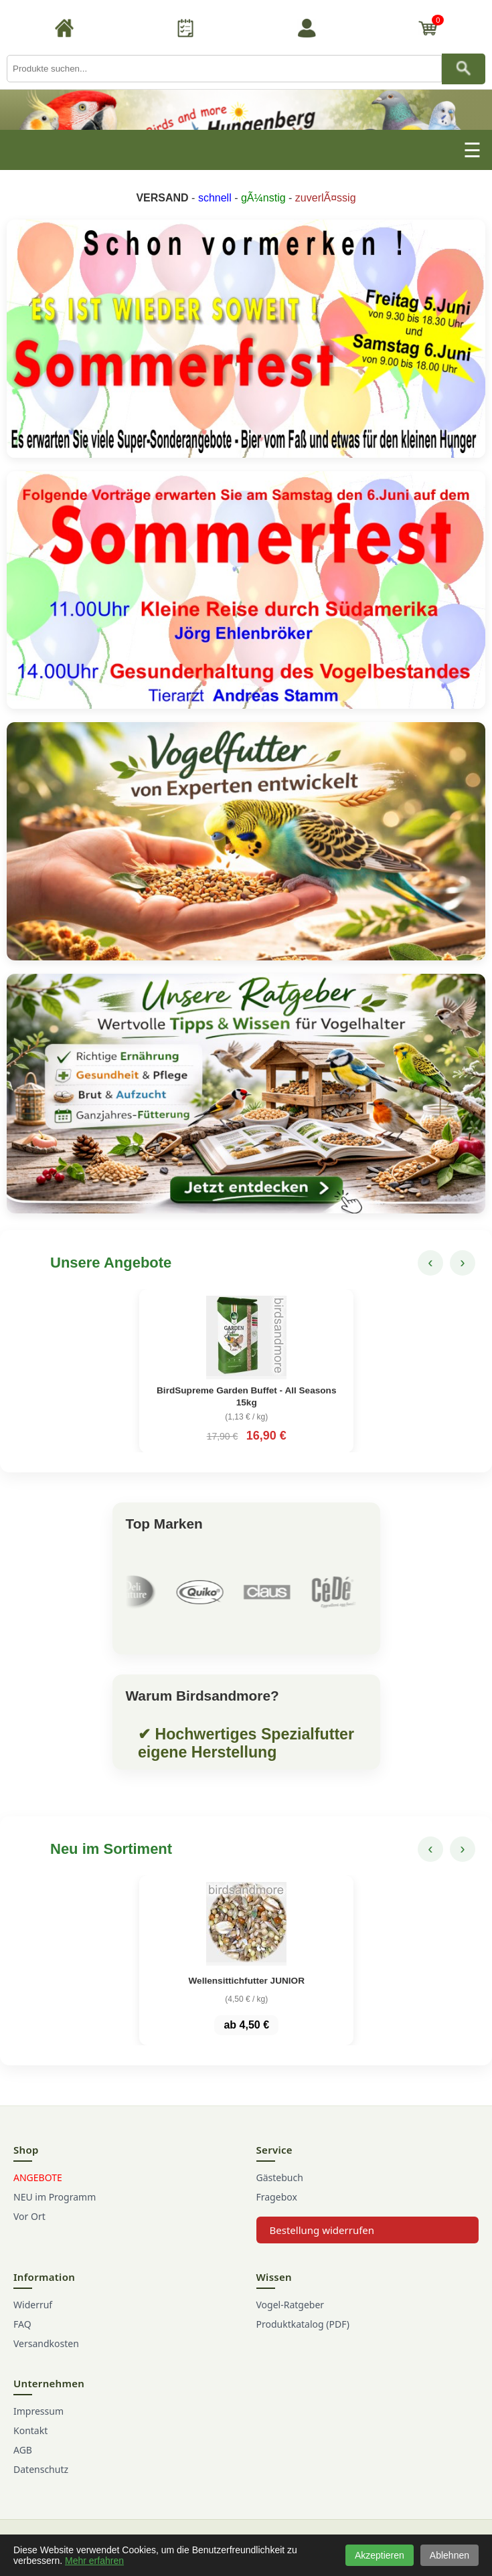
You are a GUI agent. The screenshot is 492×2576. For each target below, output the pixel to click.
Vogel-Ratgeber (290, 2304)
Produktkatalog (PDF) (302, 2324)
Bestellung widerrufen (322, 2230)
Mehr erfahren (94, 2560)
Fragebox (276, 2197)
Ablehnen (449, 2555)
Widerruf (32, 2304)
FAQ (22, 2324)
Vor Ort (29, 2216)
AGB (22, 2449)
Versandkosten (46, 2343)
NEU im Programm (54, 2197)
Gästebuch (279, 2177)
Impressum (38, 2411)
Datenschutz (40, 2469)
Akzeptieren (379, 2555)
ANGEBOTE (37, 2177)
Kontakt (30, 2430)
